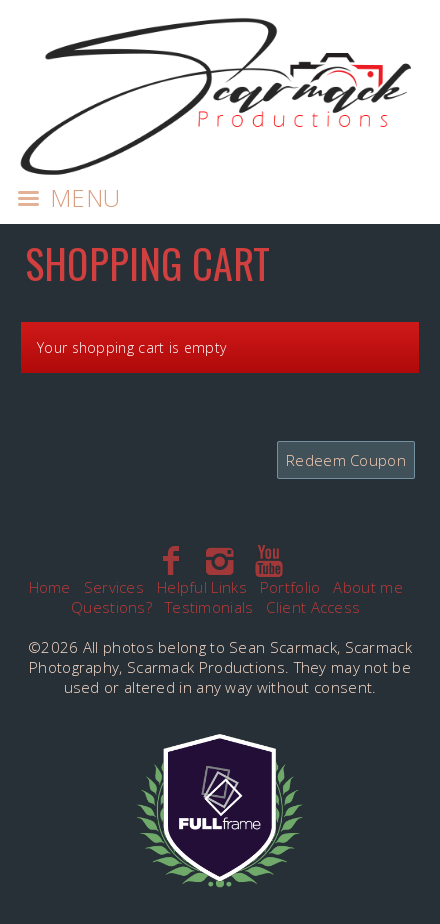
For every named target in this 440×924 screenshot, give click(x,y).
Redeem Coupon (346, 460)
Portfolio (290, 587)
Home (50, 587)
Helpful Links (202, 587)
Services (114, 587)
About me (367, 587)
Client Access (313, 607)
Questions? (111, 607)
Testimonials (209, 607)
